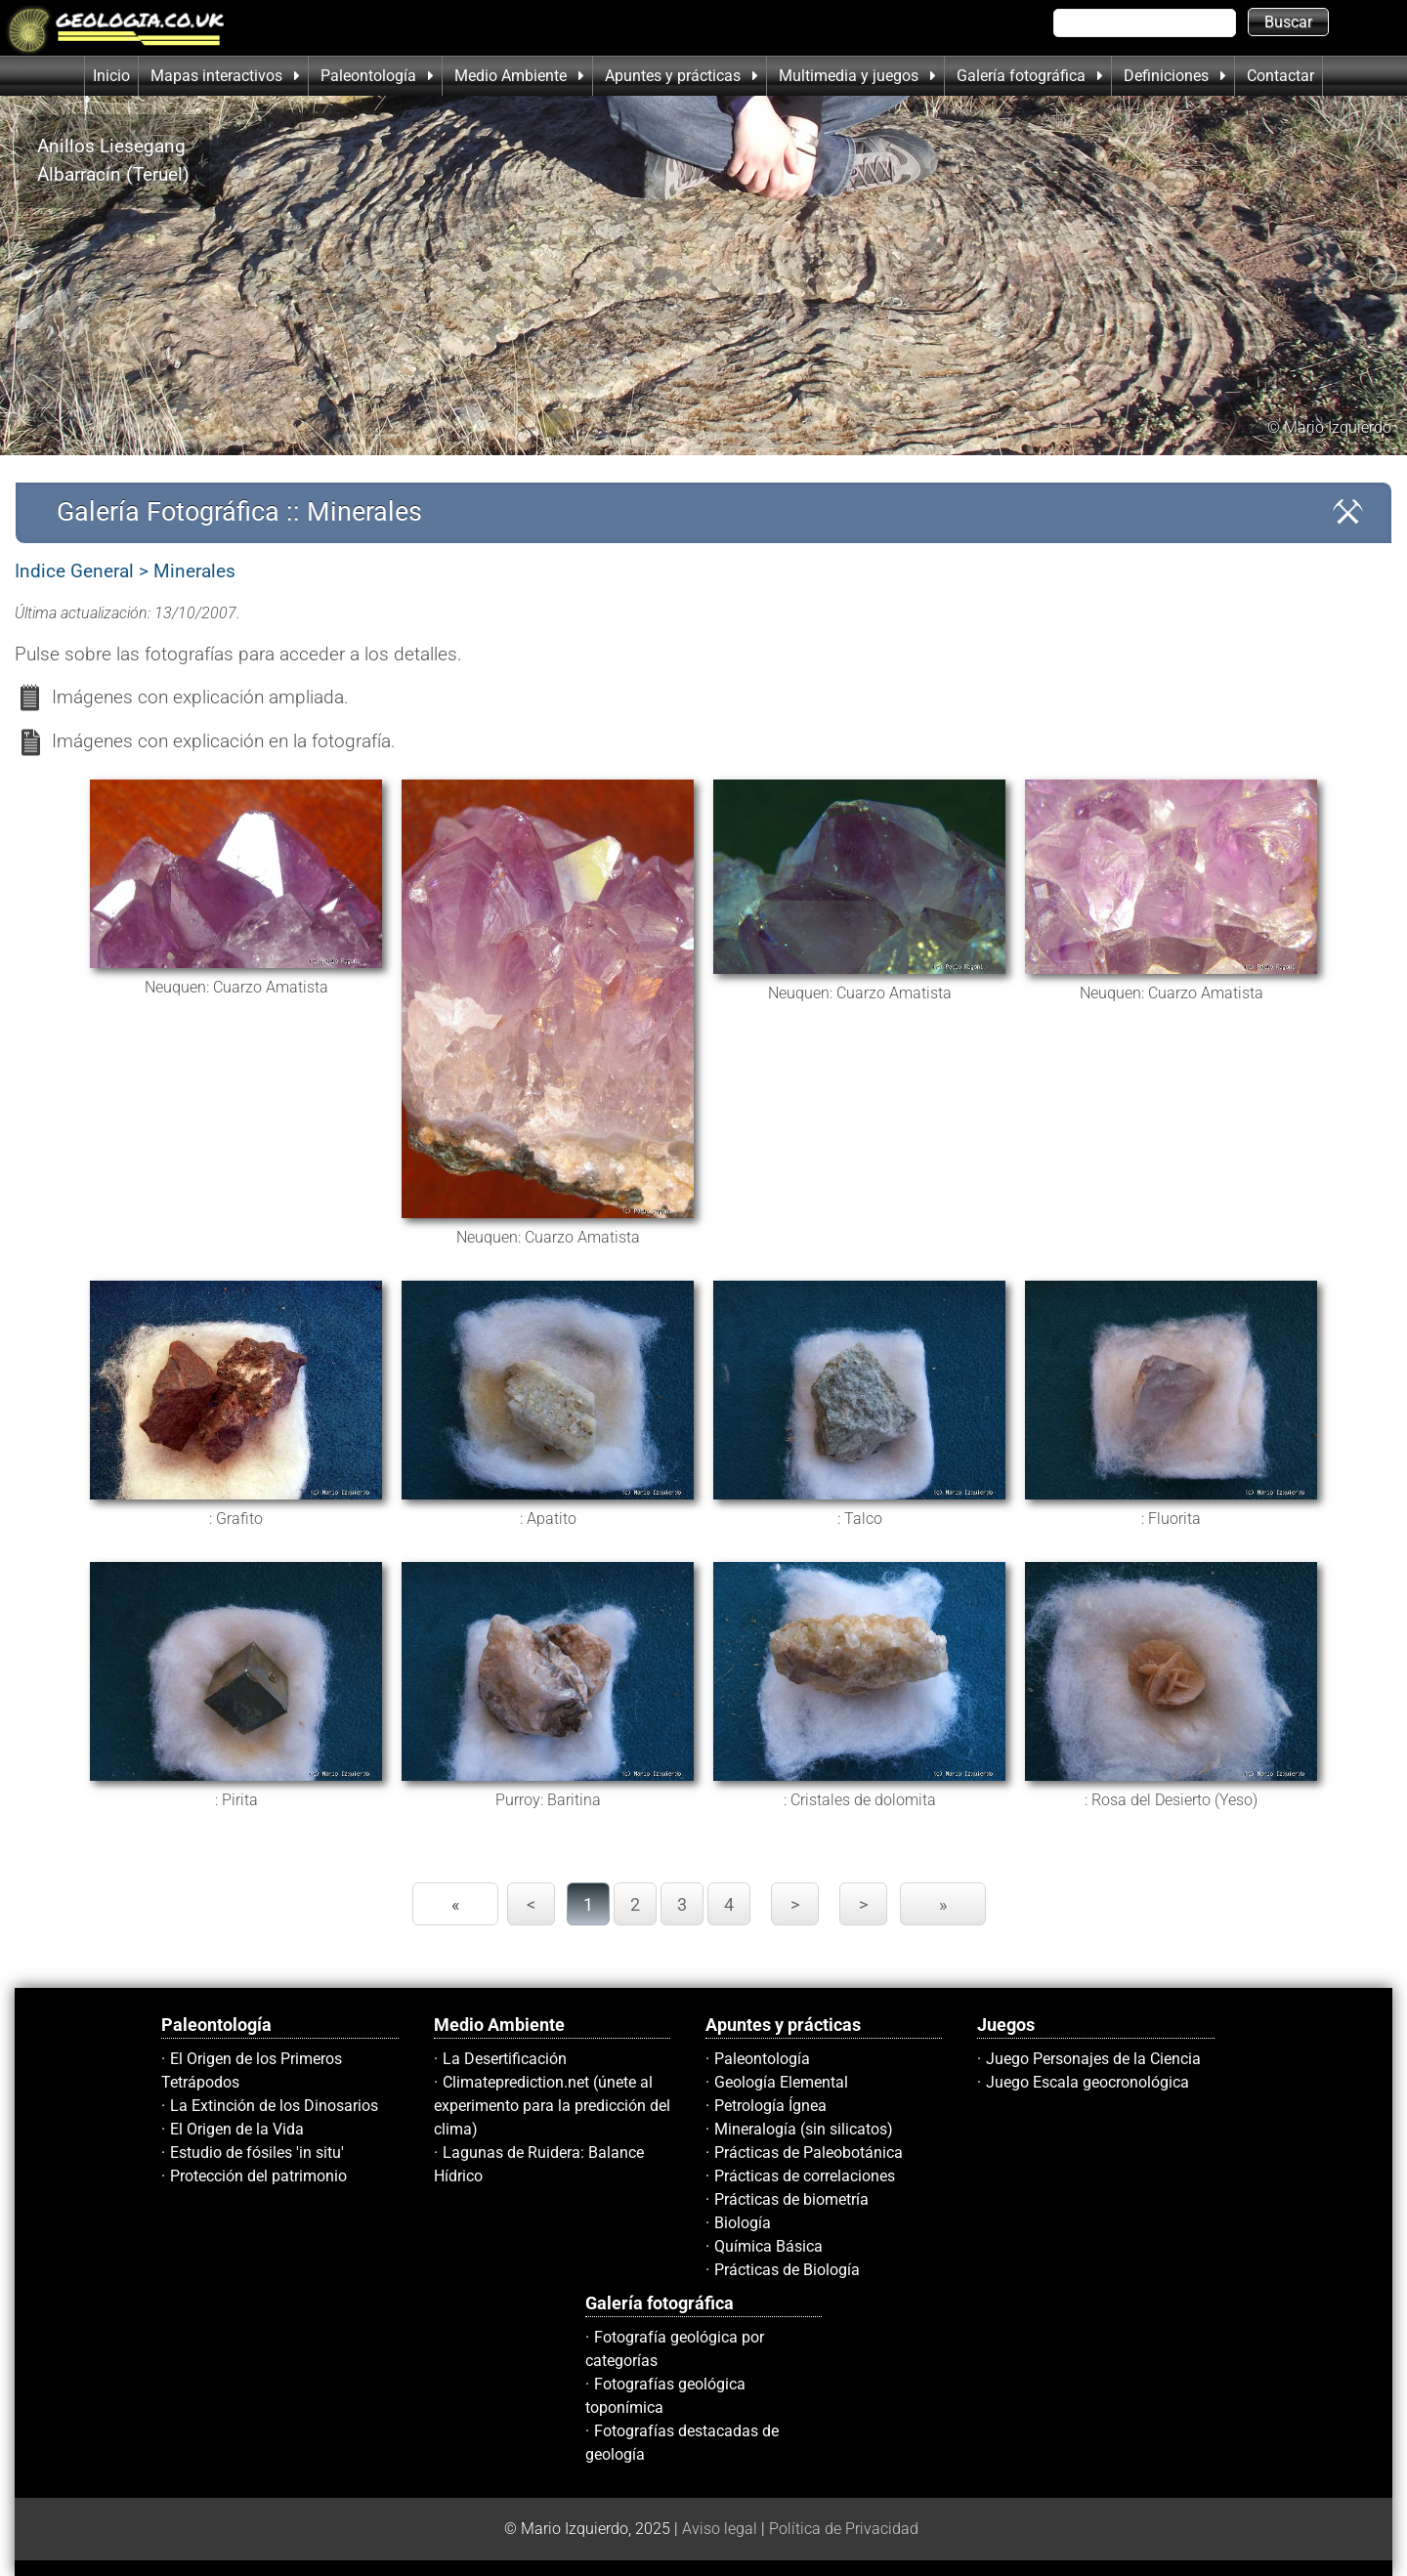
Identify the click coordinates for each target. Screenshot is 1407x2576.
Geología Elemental (781, 2082)
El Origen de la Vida (237, 2129)
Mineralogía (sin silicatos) (803, 2129)
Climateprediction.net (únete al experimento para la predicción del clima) (552, 2105)
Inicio (111, 75)
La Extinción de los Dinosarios (274, 2105)
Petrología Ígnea (770, 2105)
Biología (742, 2223)
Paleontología (762, 2058)
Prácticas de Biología (787, 2269)
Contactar (1280, 75)
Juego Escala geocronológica (1087, 2082)
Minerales (194, 571)
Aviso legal (719, 2528)
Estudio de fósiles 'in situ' (257, 2152)
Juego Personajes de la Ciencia (1093, 2058)
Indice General (74, 571)
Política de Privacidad (843, 2528)
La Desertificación (505, 2058)
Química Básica (768, 2246)
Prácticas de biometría (791, 2199)
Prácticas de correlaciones (804, 2176)
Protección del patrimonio (258, 2176)
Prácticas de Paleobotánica (808, 2152)
